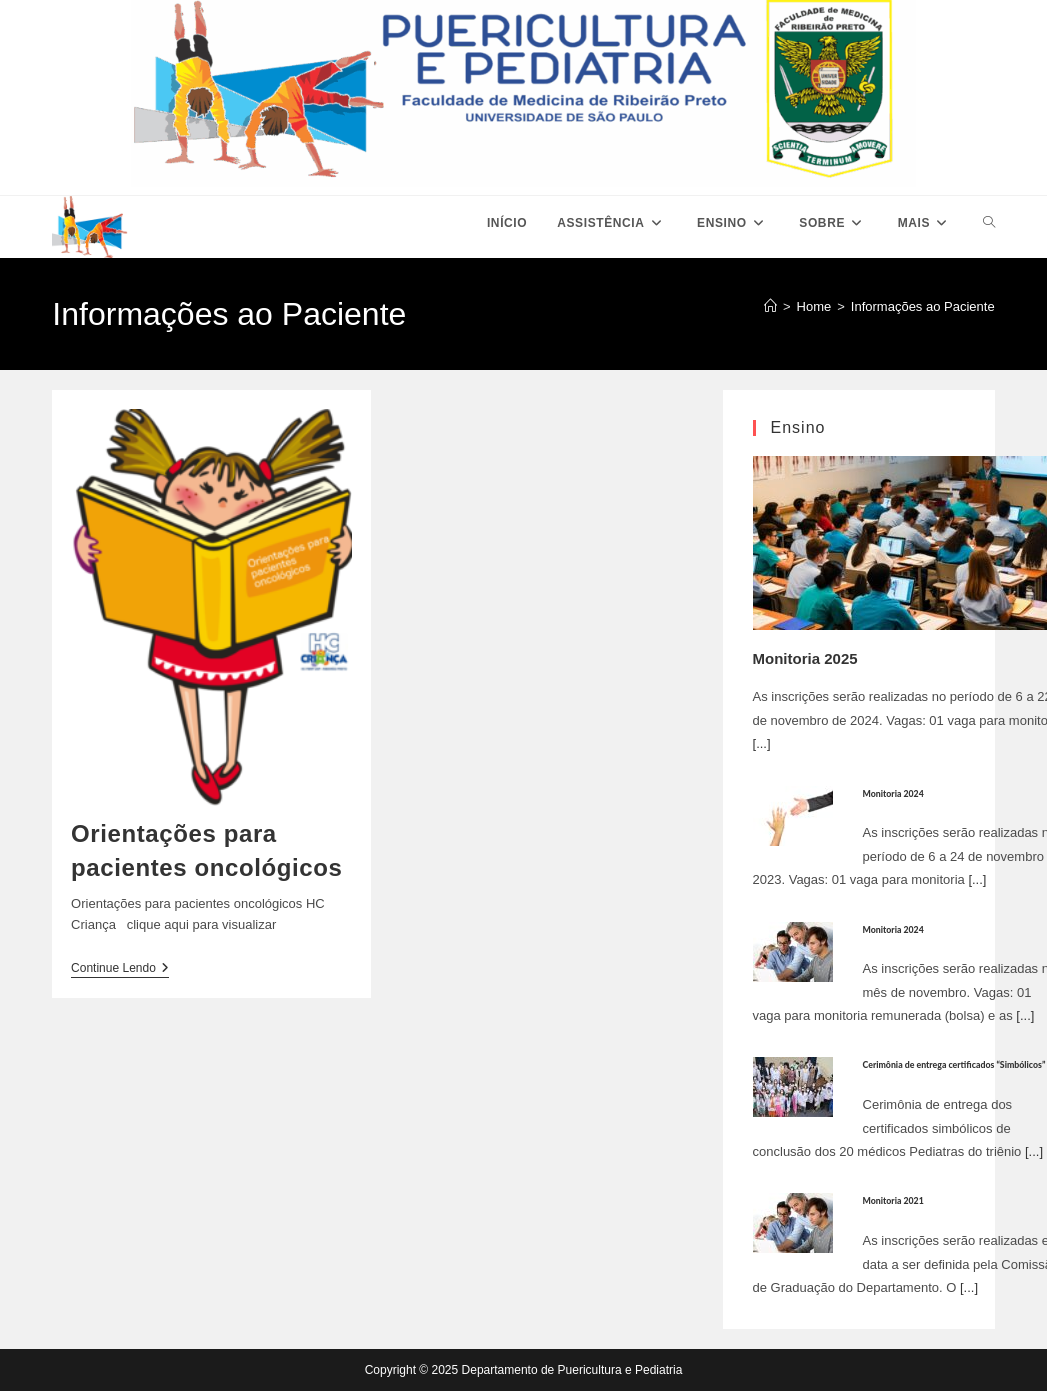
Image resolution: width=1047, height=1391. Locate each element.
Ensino (798, 427)
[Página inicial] (770, 306)
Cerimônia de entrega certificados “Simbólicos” (954, 1064)
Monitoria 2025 (805, 658)
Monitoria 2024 (893, 793)
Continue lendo (120, 969)
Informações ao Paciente (923, 306)
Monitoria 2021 (893, 1200)
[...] (762, 743)
